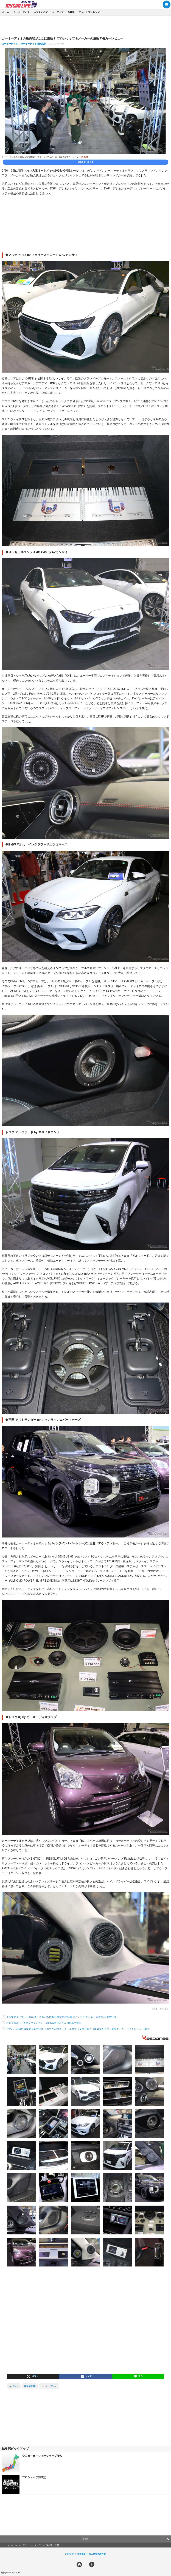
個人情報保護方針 (97, 2554)
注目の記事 (29, 2386)
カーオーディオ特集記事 (33, 43)
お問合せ (69, 2554)
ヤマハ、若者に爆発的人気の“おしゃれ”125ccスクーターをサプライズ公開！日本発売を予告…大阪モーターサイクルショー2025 (77, 2029)
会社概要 (81, 2554)
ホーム (5, 12)
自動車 (71, 12)
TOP (85, 2539)
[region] (85, 26)
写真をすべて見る (85, 162)
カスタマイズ (40, 12)
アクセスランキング (89, 12)
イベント (13, 2386)
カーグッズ (57, 12)
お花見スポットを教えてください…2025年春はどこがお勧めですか (43, 2023)
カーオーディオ (21, 12)
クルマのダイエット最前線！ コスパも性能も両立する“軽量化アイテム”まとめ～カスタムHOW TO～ (62, 2017)
